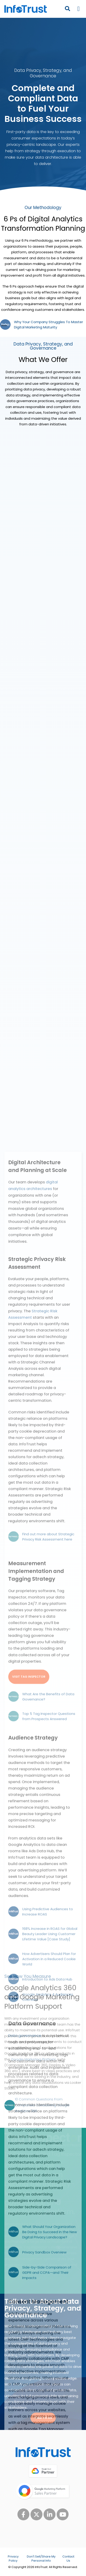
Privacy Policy (13, 2559)
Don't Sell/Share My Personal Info (41, 2559)
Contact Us (68, 2559)
